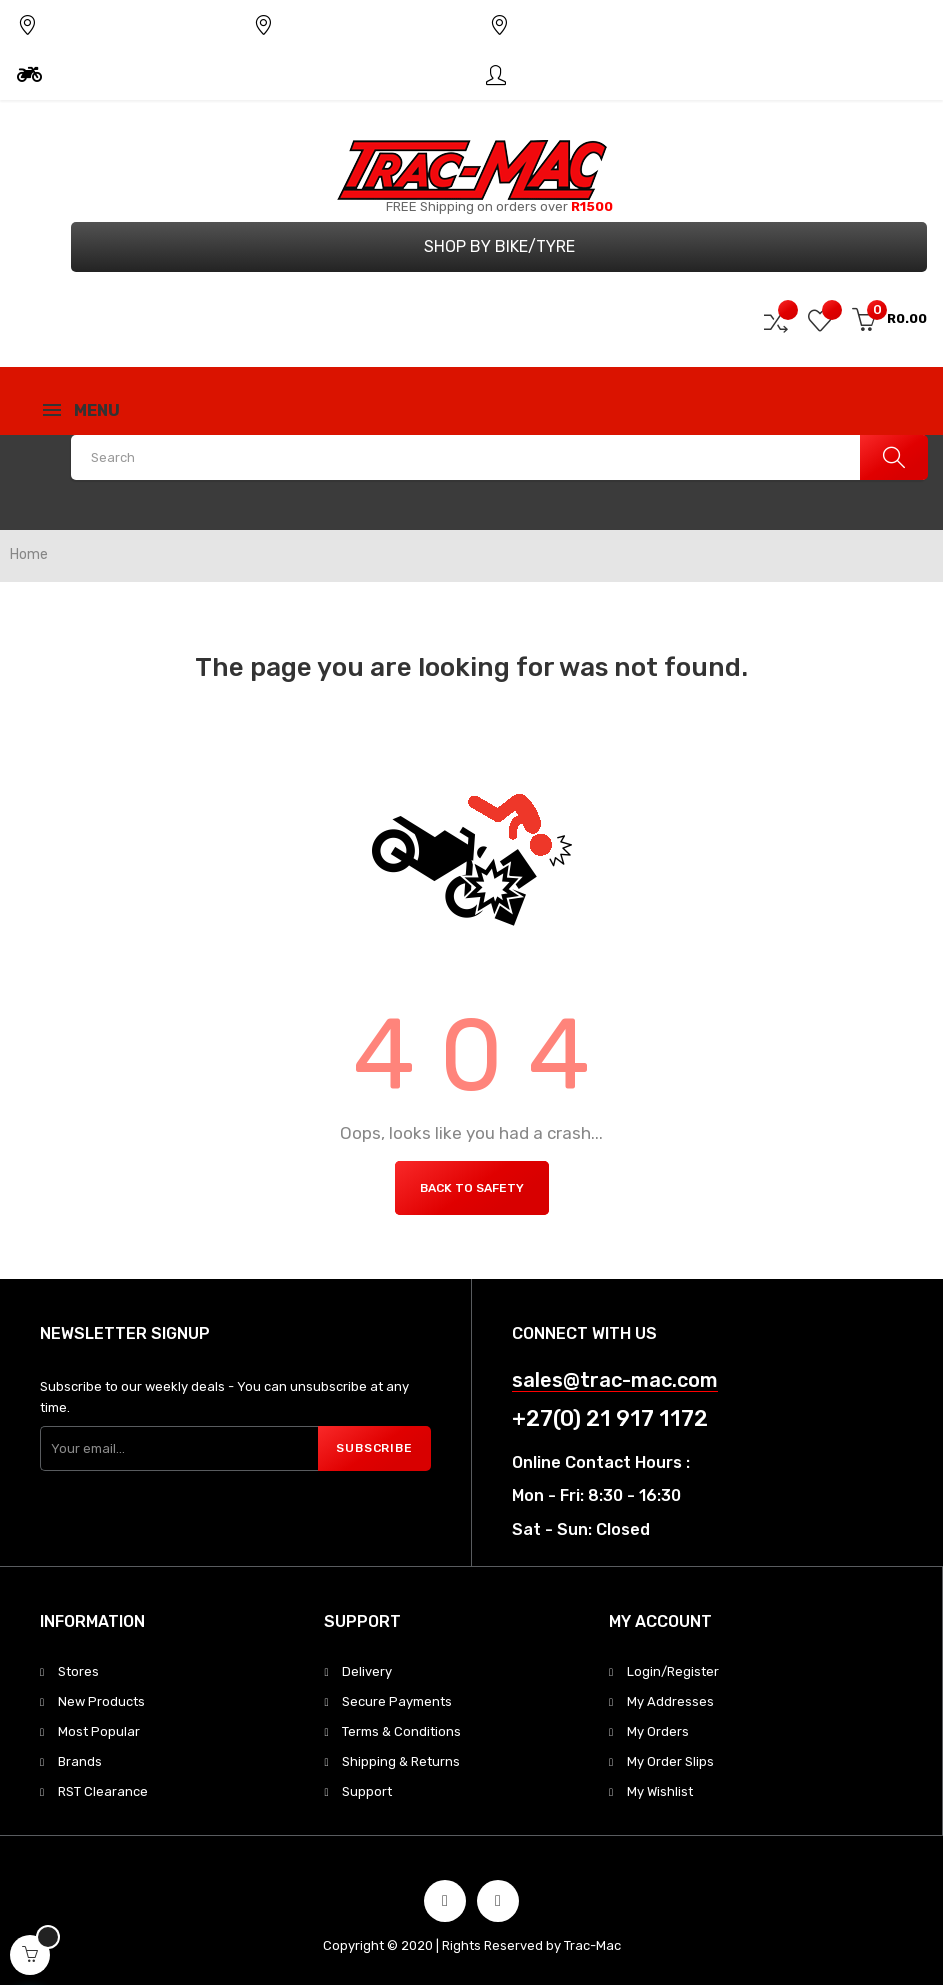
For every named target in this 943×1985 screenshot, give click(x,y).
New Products (101, 1701)
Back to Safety (472, 1188)
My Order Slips (670, 1761)
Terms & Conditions (401, 1731)
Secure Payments (397, 1701)
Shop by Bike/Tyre (499, 246)
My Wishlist (660, 1791)
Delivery (367, 1671)
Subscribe (374, 1448)
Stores (78, 1671)
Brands (80, 1761)
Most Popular (99, 1731)
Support (367, 1791)
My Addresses (670, 1701)
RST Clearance (103, 1791)
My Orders (658, 1731)
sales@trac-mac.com (615, 1380)
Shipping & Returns (401, 1761)
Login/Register (673, 1671)
